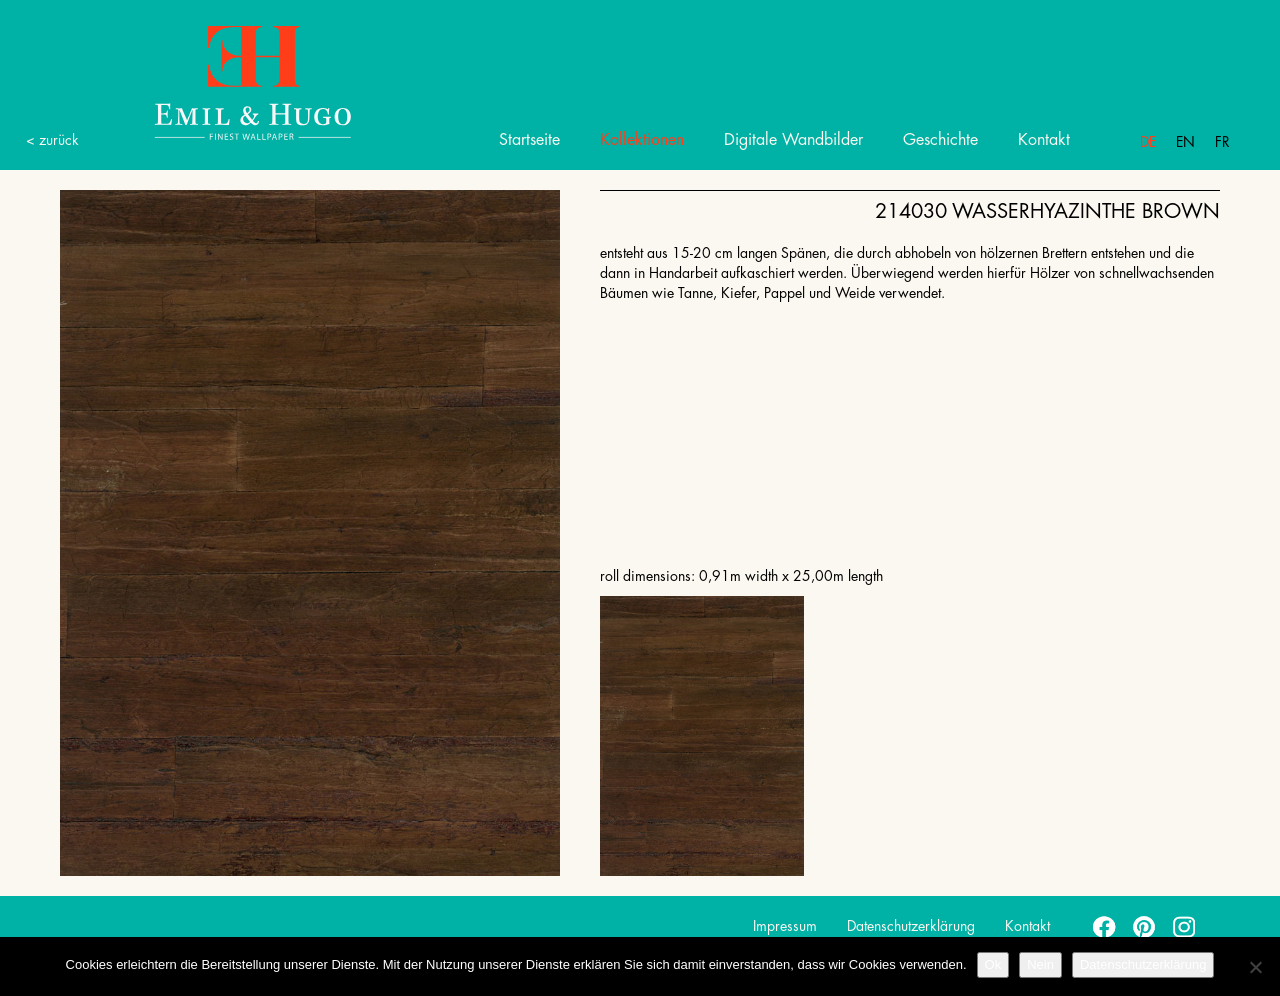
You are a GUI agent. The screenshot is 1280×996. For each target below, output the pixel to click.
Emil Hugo (230, 81)
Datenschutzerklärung (911, 926)
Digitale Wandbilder (793, 140)
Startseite (529, 140)
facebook (1105, 926)
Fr (1222, 142)
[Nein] (1255, 967)
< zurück (52, 140)
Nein (1040, 964)
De (1148, 142)
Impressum (785, 926)
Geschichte (940, 140)
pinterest (1145, 926)
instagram (1185, 926)
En (1185, 142)
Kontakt (1044, 140)
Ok (993, 964)
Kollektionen (642, 140)
